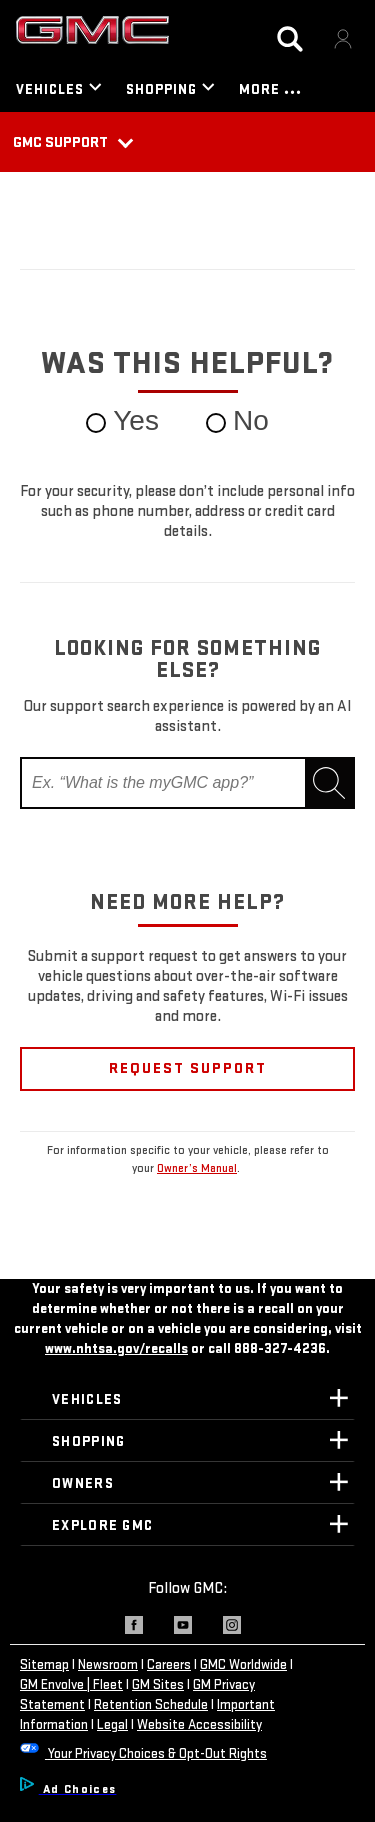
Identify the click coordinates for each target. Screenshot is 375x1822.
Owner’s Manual (197, 1168)
